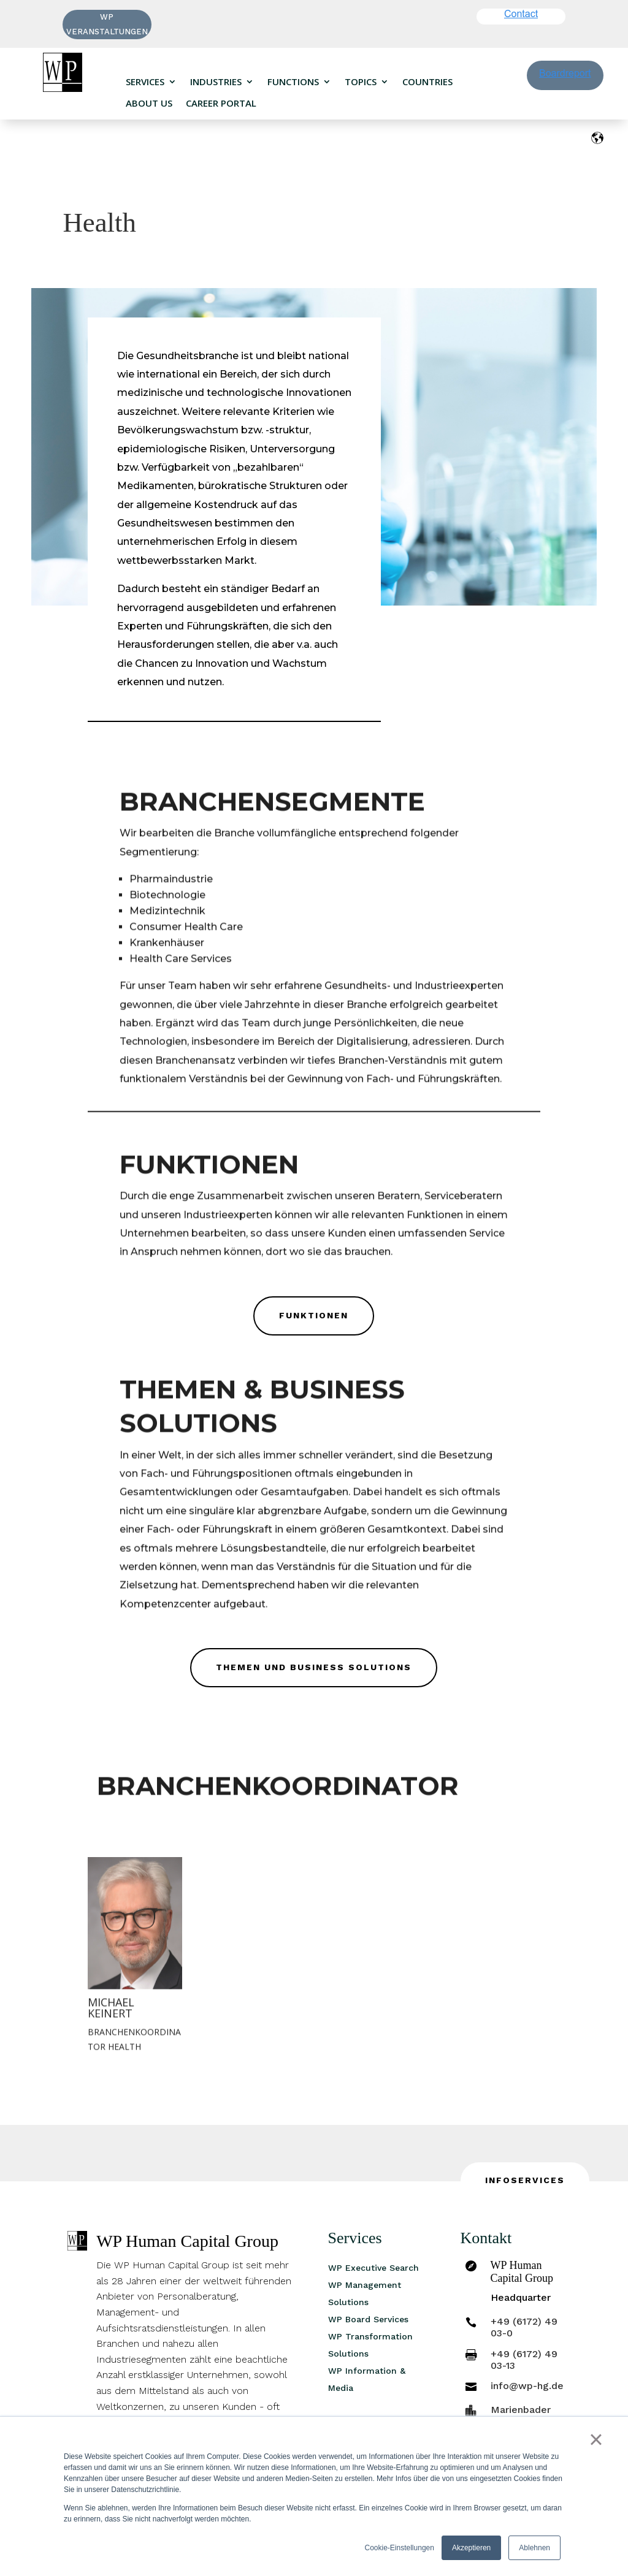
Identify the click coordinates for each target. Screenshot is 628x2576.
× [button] (596, 2439)
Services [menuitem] (145, 82)
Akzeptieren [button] (471, 2548)
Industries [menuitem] (216, 82)
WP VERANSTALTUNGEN (107, 24)
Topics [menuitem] (361, 82)
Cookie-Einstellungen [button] (399, 2548)
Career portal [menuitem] (221, 103)
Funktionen (313, 1315)
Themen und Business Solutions (314, 1667)
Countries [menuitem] (427, 82)
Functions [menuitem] (293, 82)
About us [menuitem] (149, 103)
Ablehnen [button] (534, 2548)
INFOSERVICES (525, 2180)
